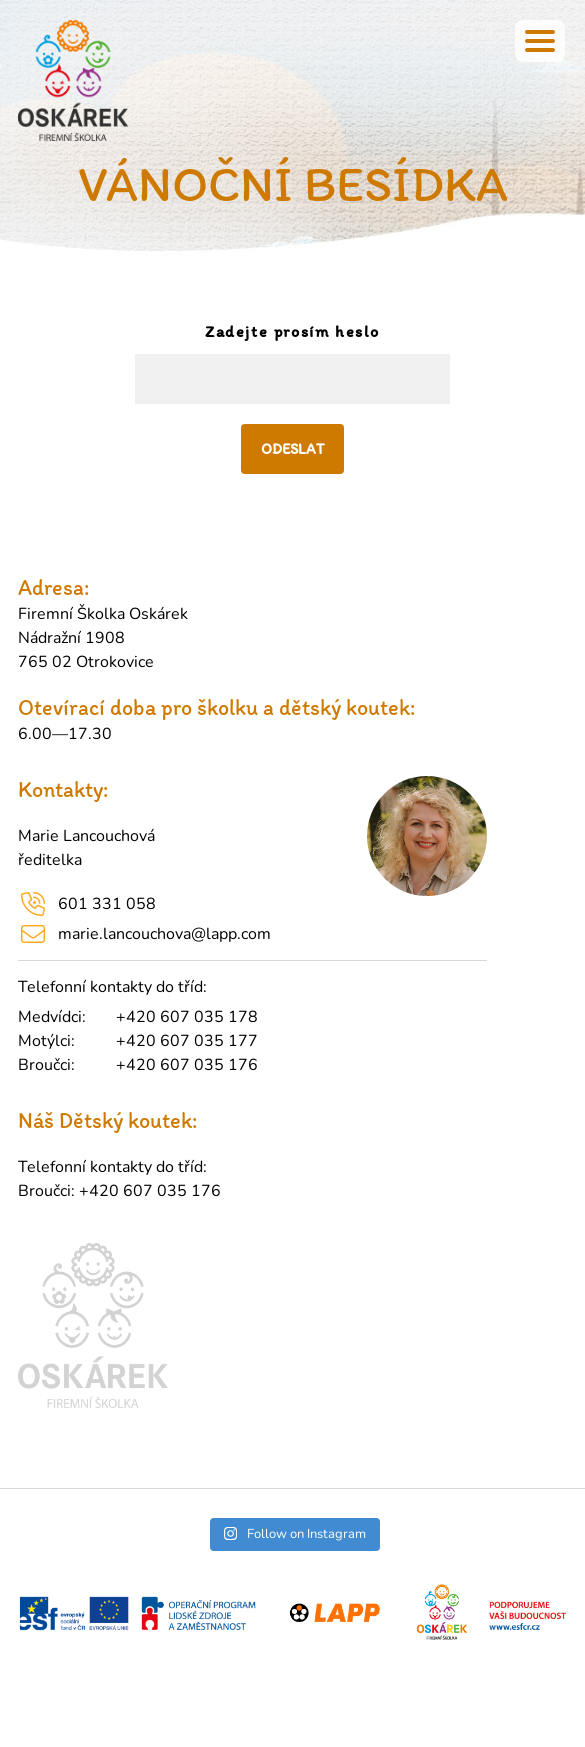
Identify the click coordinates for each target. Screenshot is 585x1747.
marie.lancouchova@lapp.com (164, 934)
